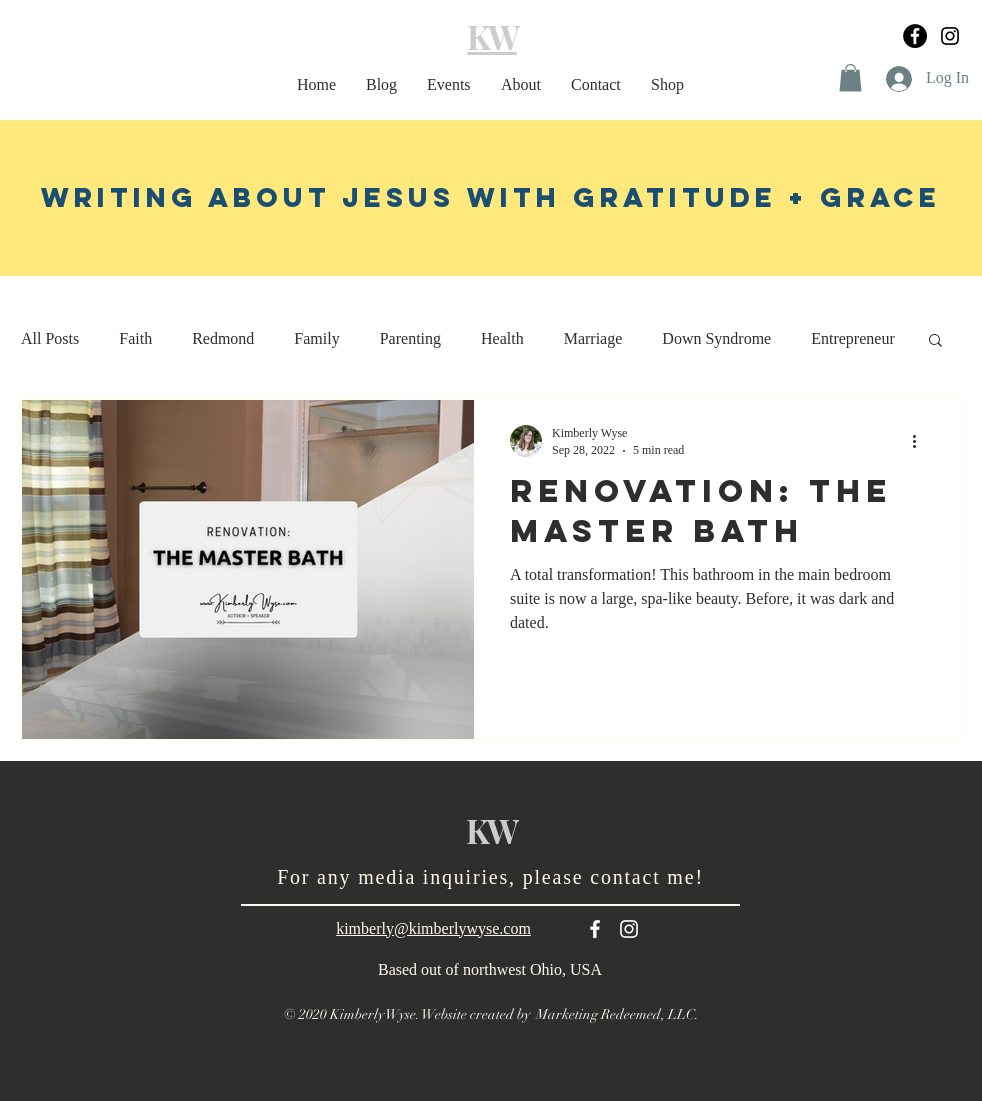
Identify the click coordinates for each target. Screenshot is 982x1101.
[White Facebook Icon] (595, 929)
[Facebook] (915, 36)
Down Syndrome (716, 338)
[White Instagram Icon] (629, 929)
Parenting (410, 338)
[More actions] (921, 441)
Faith (135, 338)
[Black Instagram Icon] (950, 36)
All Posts (50, 338)
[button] (850, 77)
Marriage (593, 338)
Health (502, 338)
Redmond (223, 338)
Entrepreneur (853, 338)
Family (316, 338)
